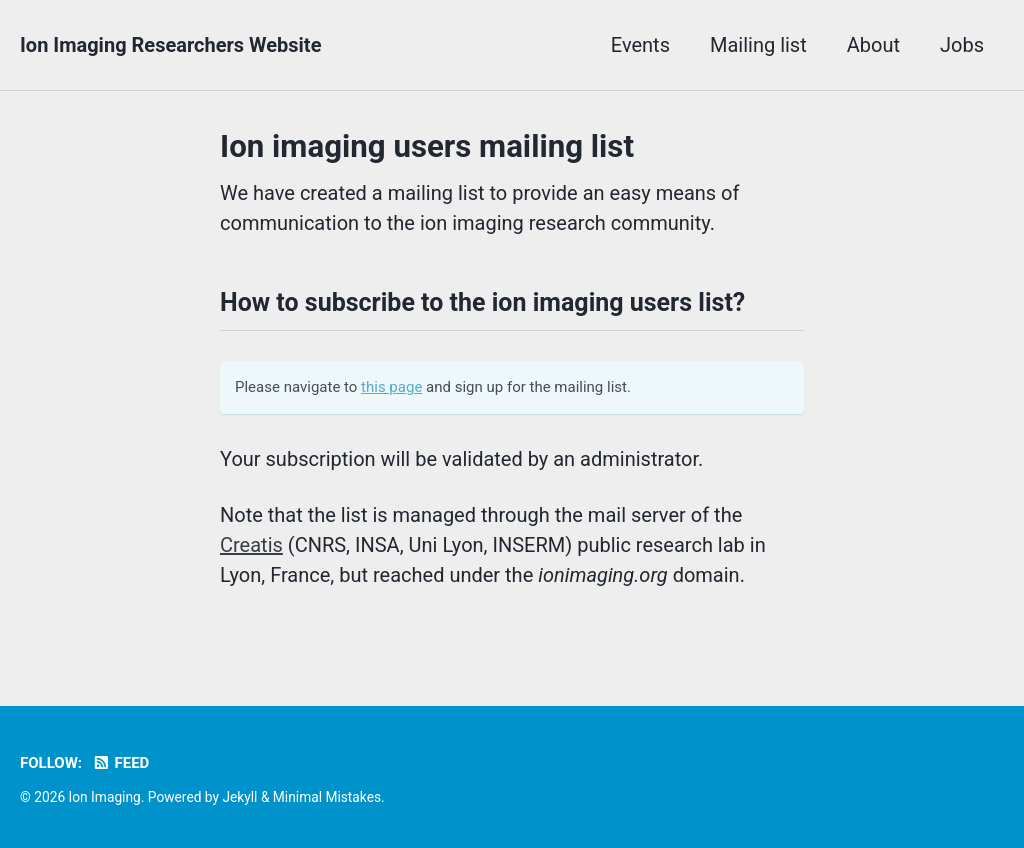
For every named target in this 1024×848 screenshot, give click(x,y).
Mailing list (758, 45)
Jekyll (239, 797)
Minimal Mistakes (327, 797)
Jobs (962, 45)
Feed (120, 763)
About (873, 45)
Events (640, 45)
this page (391, 387)
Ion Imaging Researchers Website (170, 45)
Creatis (251, 545)
